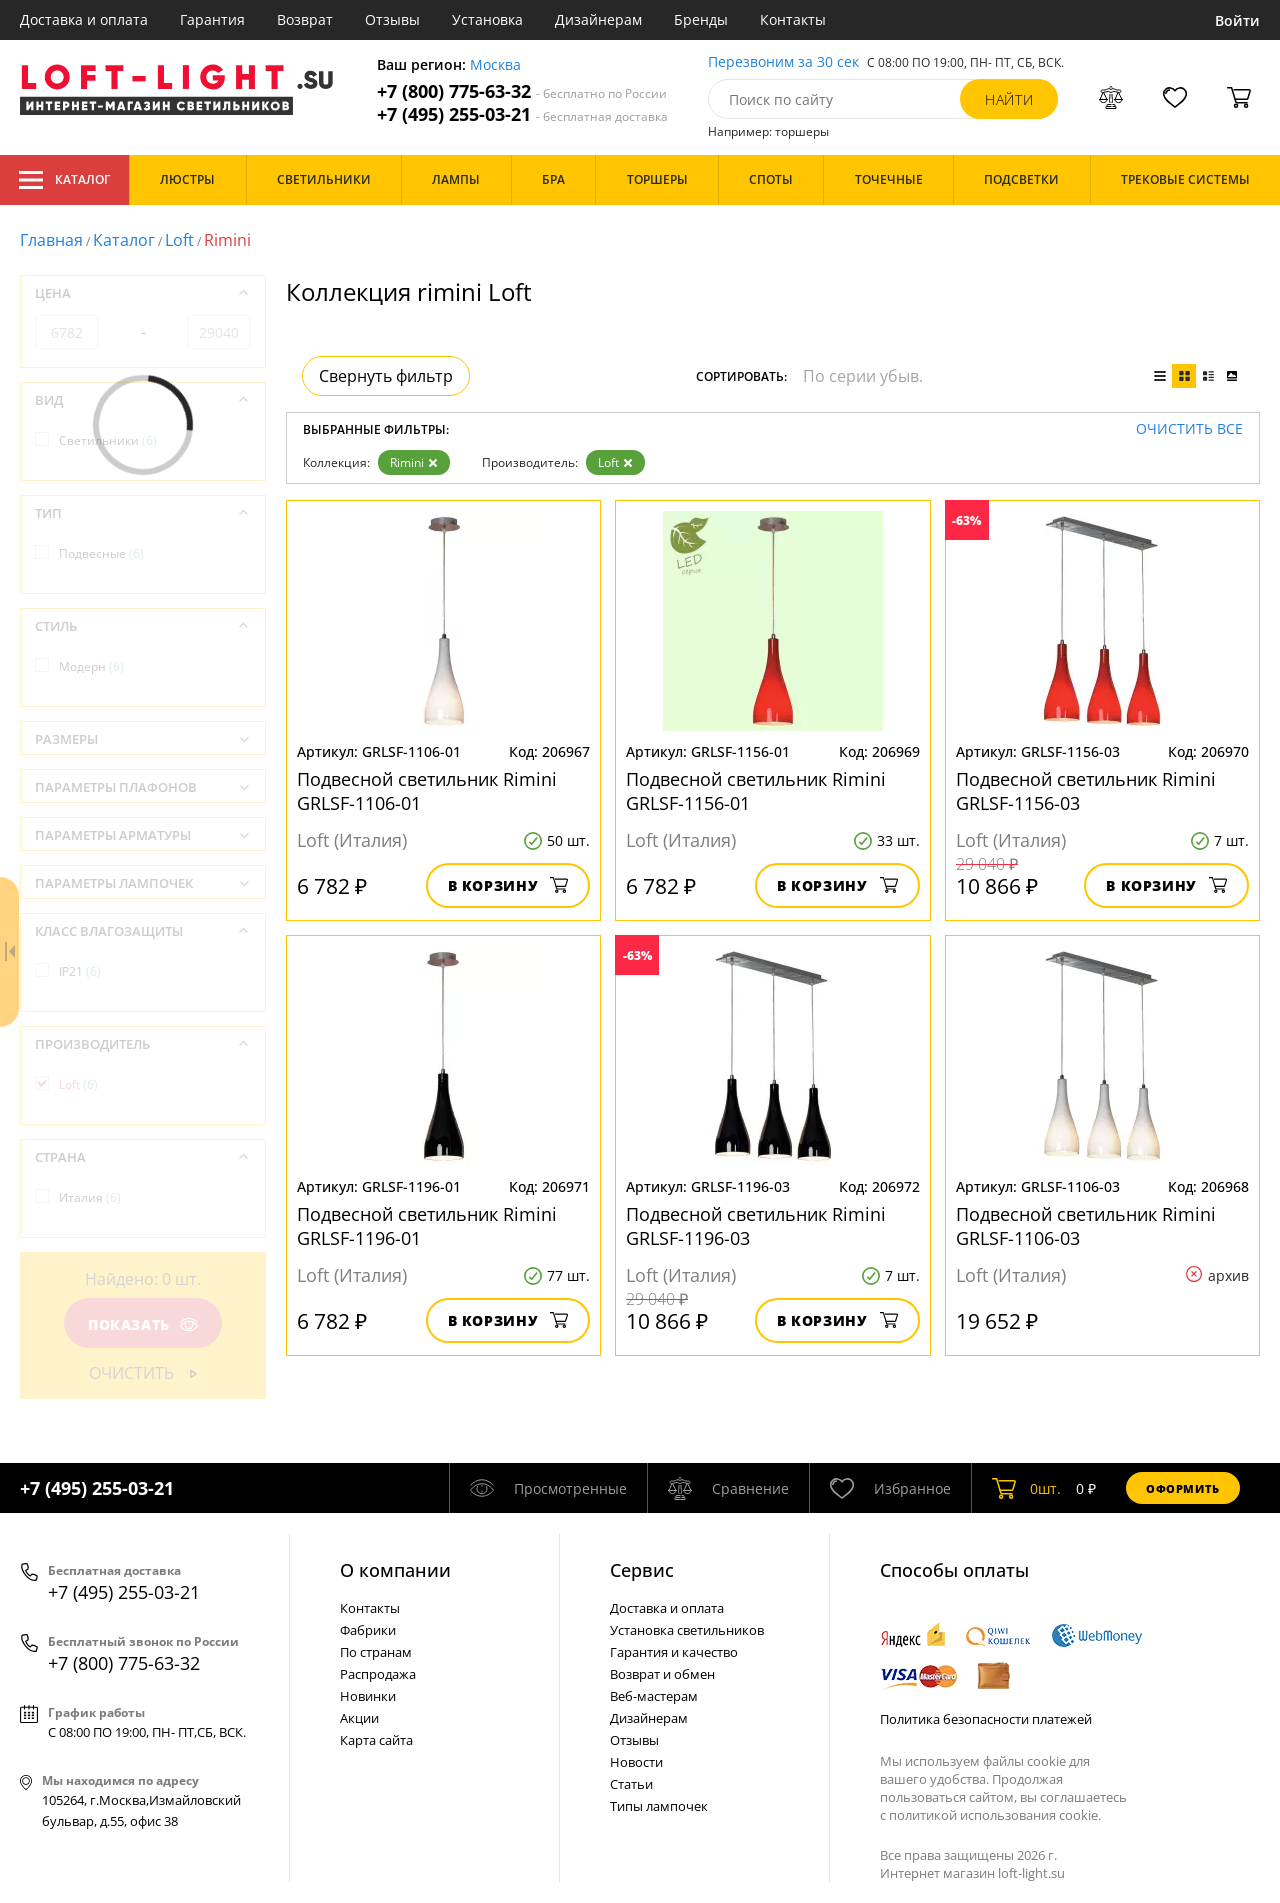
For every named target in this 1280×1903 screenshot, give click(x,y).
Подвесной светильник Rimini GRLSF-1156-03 (1086, 791)
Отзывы (392, 19)
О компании (395, 1570)
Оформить (1183, 1488)
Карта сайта (376, 1740)
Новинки (368, 1696)
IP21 (80, 971)
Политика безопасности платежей (986, 1719)
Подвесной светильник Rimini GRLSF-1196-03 (756, 1226)
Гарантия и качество (674, 1652)
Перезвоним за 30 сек (783, 62)
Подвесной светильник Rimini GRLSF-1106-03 (1086, 1226)
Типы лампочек (659, 1806)
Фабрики (368, 1630)
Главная (51, 240)
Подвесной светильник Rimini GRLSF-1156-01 (756, 791)
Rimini (414, 462)
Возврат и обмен (662, 1674)
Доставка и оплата (84, 19)
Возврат (305, 19)
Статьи (631, 1784)
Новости (636, 1762)
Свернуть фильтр (386, 376)
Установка (487, 19)
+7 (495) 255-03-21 (522, 114)
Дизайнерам (598, 19)
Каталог (64, 180)
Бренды (701, 19)
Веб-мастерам (654, 1696)
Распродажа (378, 1674)
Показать (143, 1324)
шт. (1026, 1488)
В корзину (508, 885)
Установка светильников (687, 1630)
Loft (179, 240)
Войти (1237, 20)
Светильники (108, 440)
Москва (495, 65)
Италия (90, 1197)
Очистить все (1189, 429)
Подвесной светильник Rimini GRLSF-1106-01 (427, 791)
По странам (376, 1652)
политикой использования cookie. (995, 1815)
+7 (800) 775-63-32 (522, 91)
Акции (359, 1718)
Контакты (793, 19)
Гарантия (212, 19)
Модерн (91, 666)
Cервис (642, 1570)
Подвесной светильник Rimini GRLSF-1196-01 (427, 1226)
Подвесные (101, 553)
